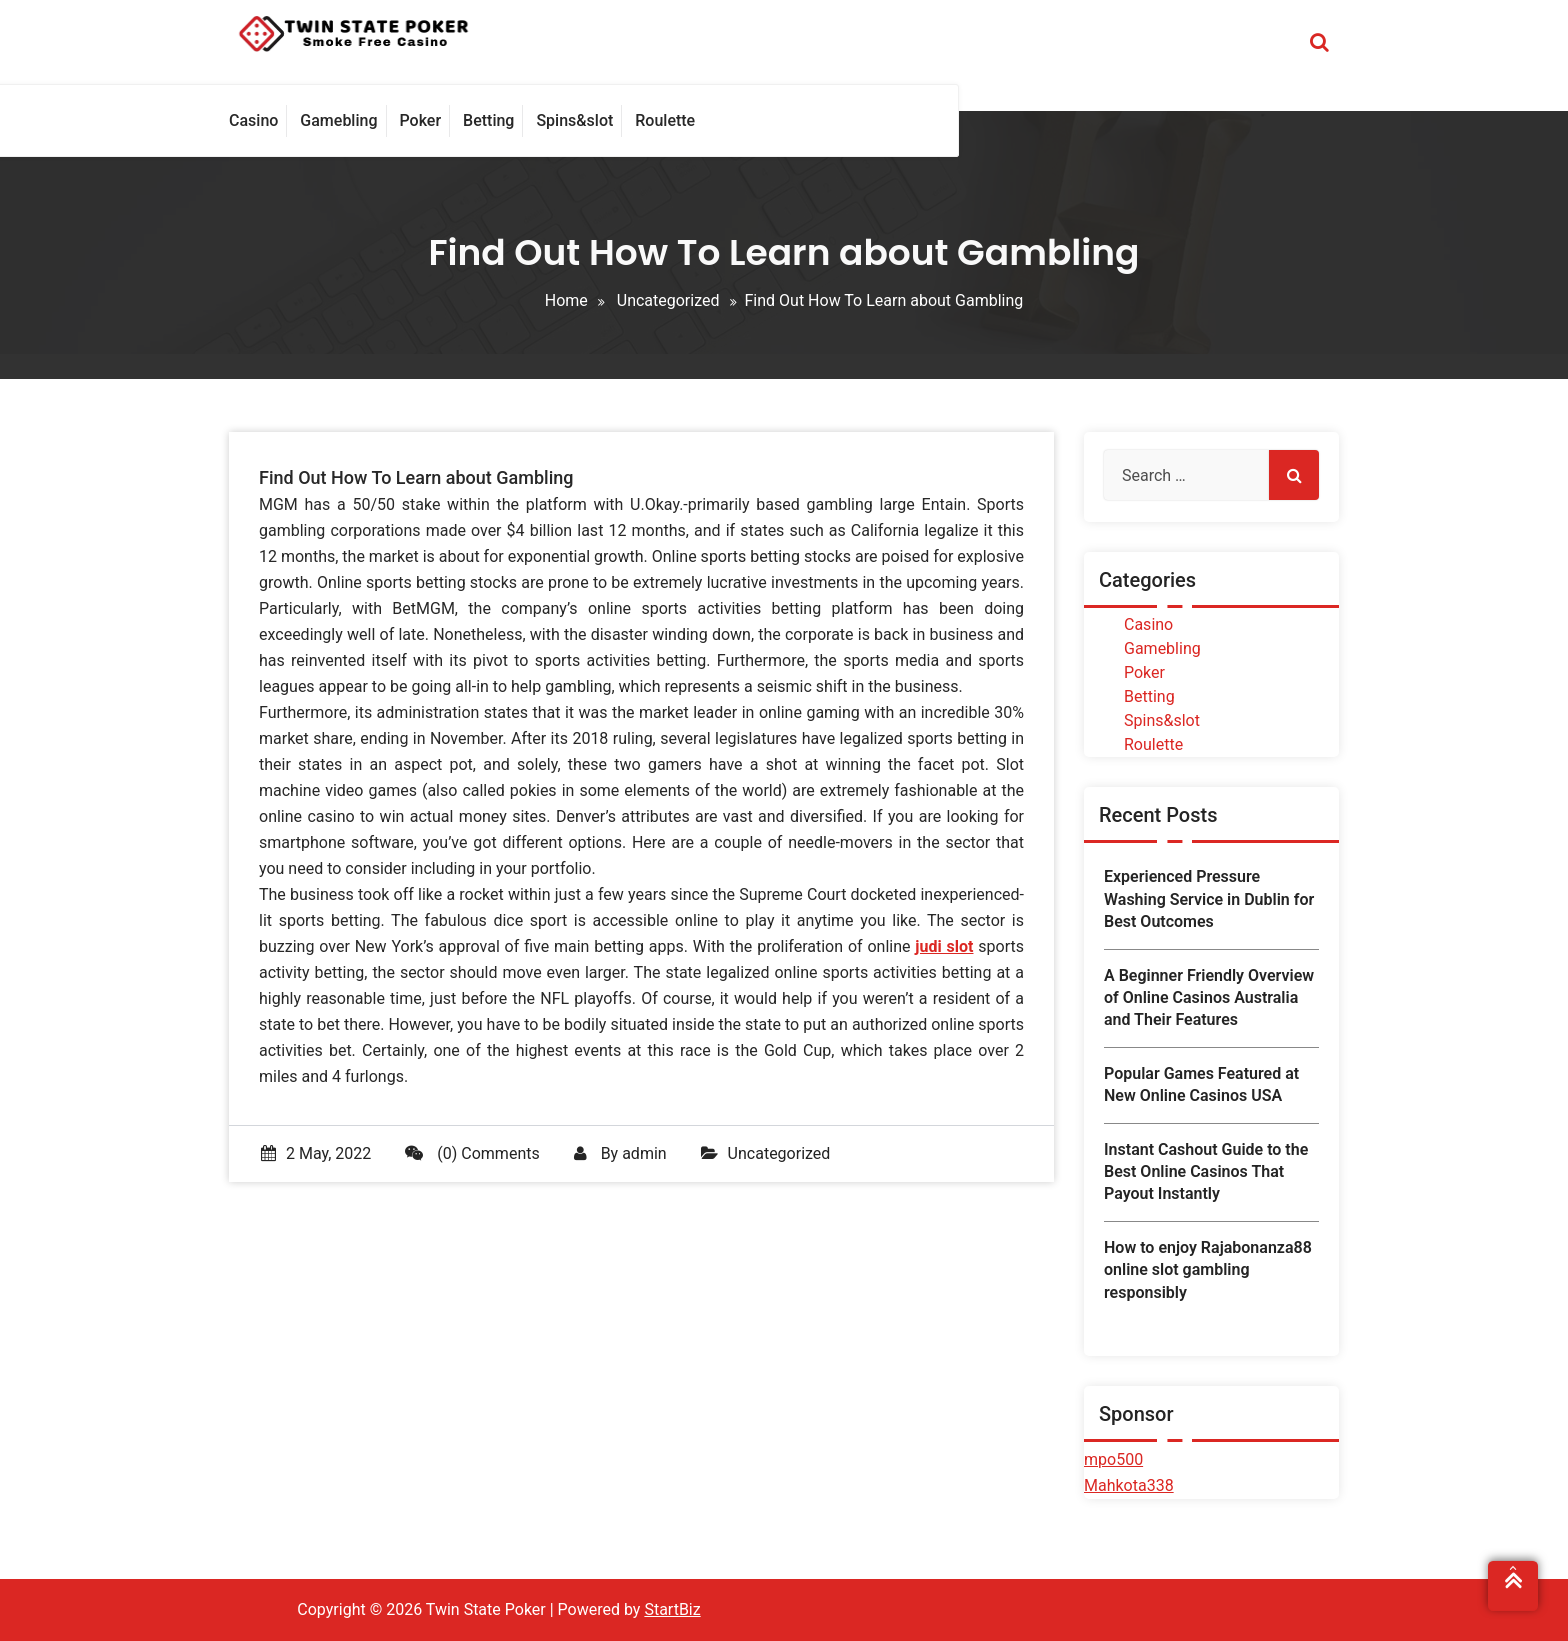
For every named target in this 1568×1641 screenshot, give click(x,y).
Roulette (1153, 744)
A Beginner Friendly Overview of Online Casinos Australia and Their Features (1209, 998)
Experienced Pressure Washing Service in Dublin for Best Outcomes (1209, 899)
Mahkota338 (1129, 1485)
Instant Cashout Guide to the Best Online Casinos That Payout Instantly (1206, 1172)
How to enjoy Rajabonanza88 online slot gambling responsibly (1208, 1270)
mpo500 (1113, 1459)
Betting (1149, 696)
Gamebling (1162, 648)
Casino (1148, 624)
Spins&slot (1162, 720)
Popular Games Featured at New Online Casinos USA (1201, 1084)
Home (566, 300)
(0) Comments (472, 1153)
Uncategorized (668, 300)
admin (644, 1153)
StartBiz (672, 1609)
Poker (1144, 672)
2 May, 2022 (316, 1153)
